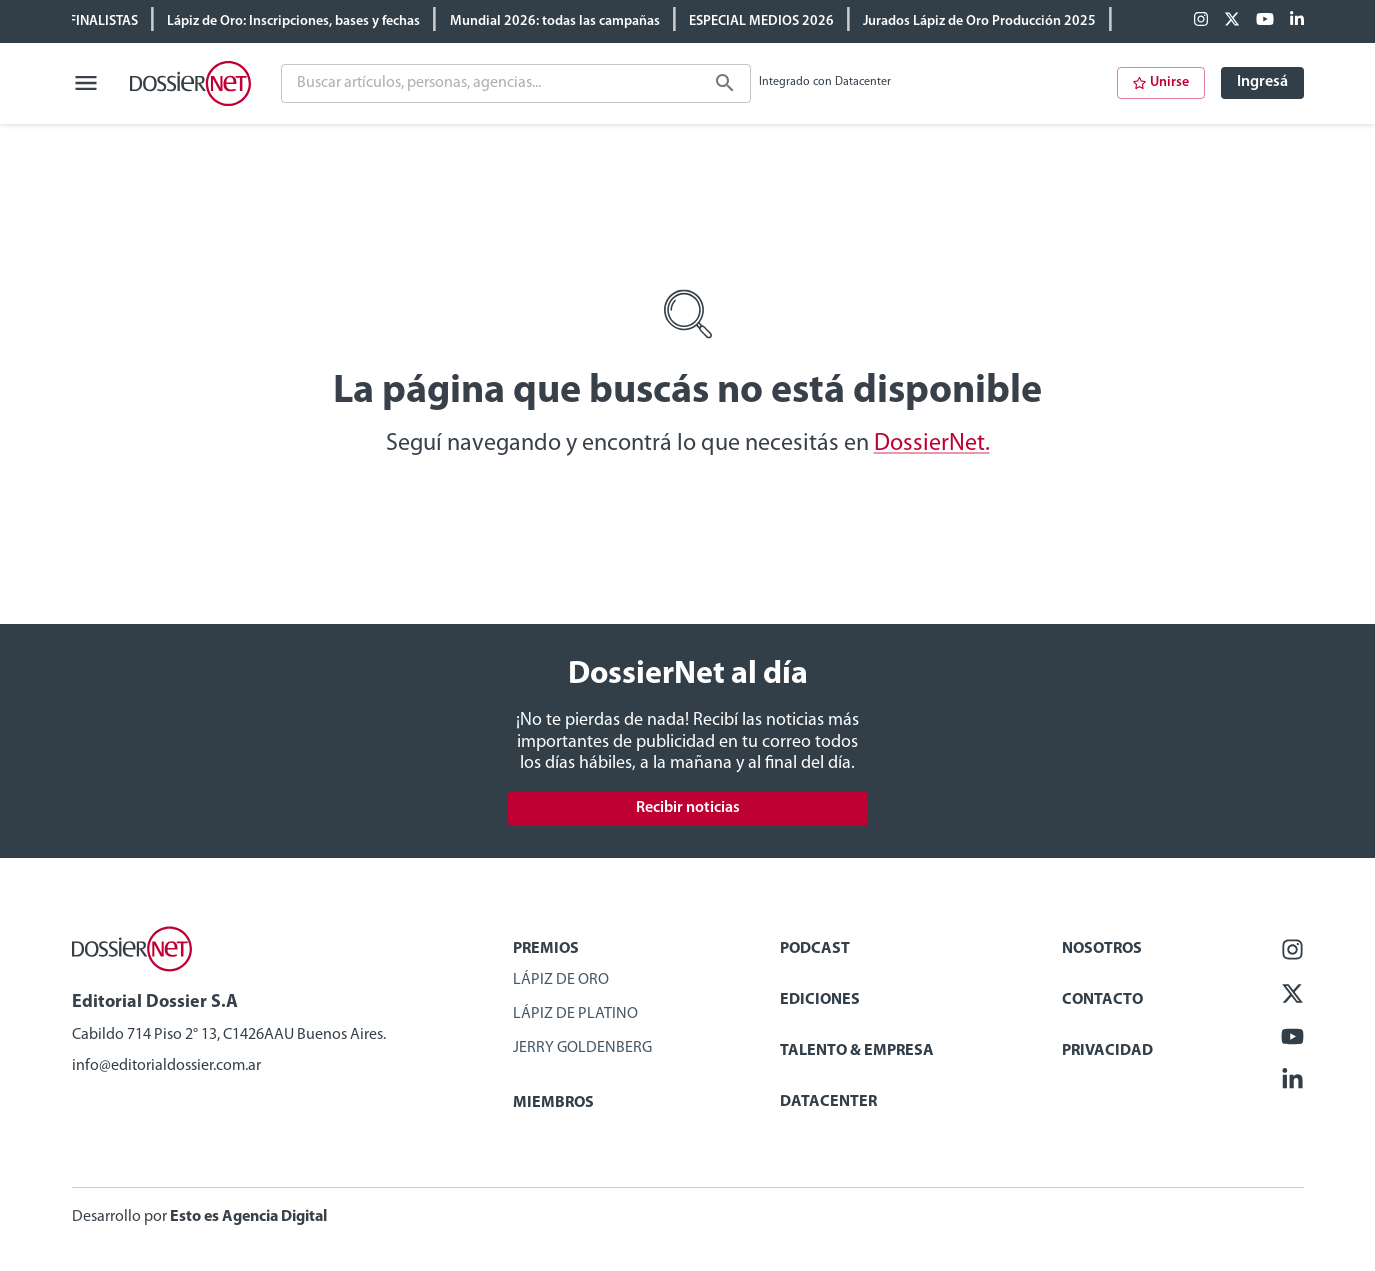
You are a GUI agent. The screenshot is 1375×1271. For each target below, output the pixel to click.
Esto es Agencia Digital (248, 1217)
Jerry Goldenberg (582, 1048)
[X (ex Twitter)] (1232, 21)
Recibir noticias (688, 808)
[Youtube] (1265, 21)
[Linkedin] (1297, 21)
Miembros (553, 1103)
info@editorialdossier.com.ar (166, 1066)
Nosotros (1102, 949)
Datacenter (828, 1102)
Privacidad (1107, 1051)
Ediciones (820, 1000)
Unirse (1161, 82)
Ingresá (1262, 82)
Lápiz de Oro (561, 980)
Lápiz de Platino (575, 1014)
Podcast (815, 949)
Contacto (1102, 1000)
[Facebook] (1201, 21)
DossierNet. (932, 444)
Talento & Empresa (857, 1051)
